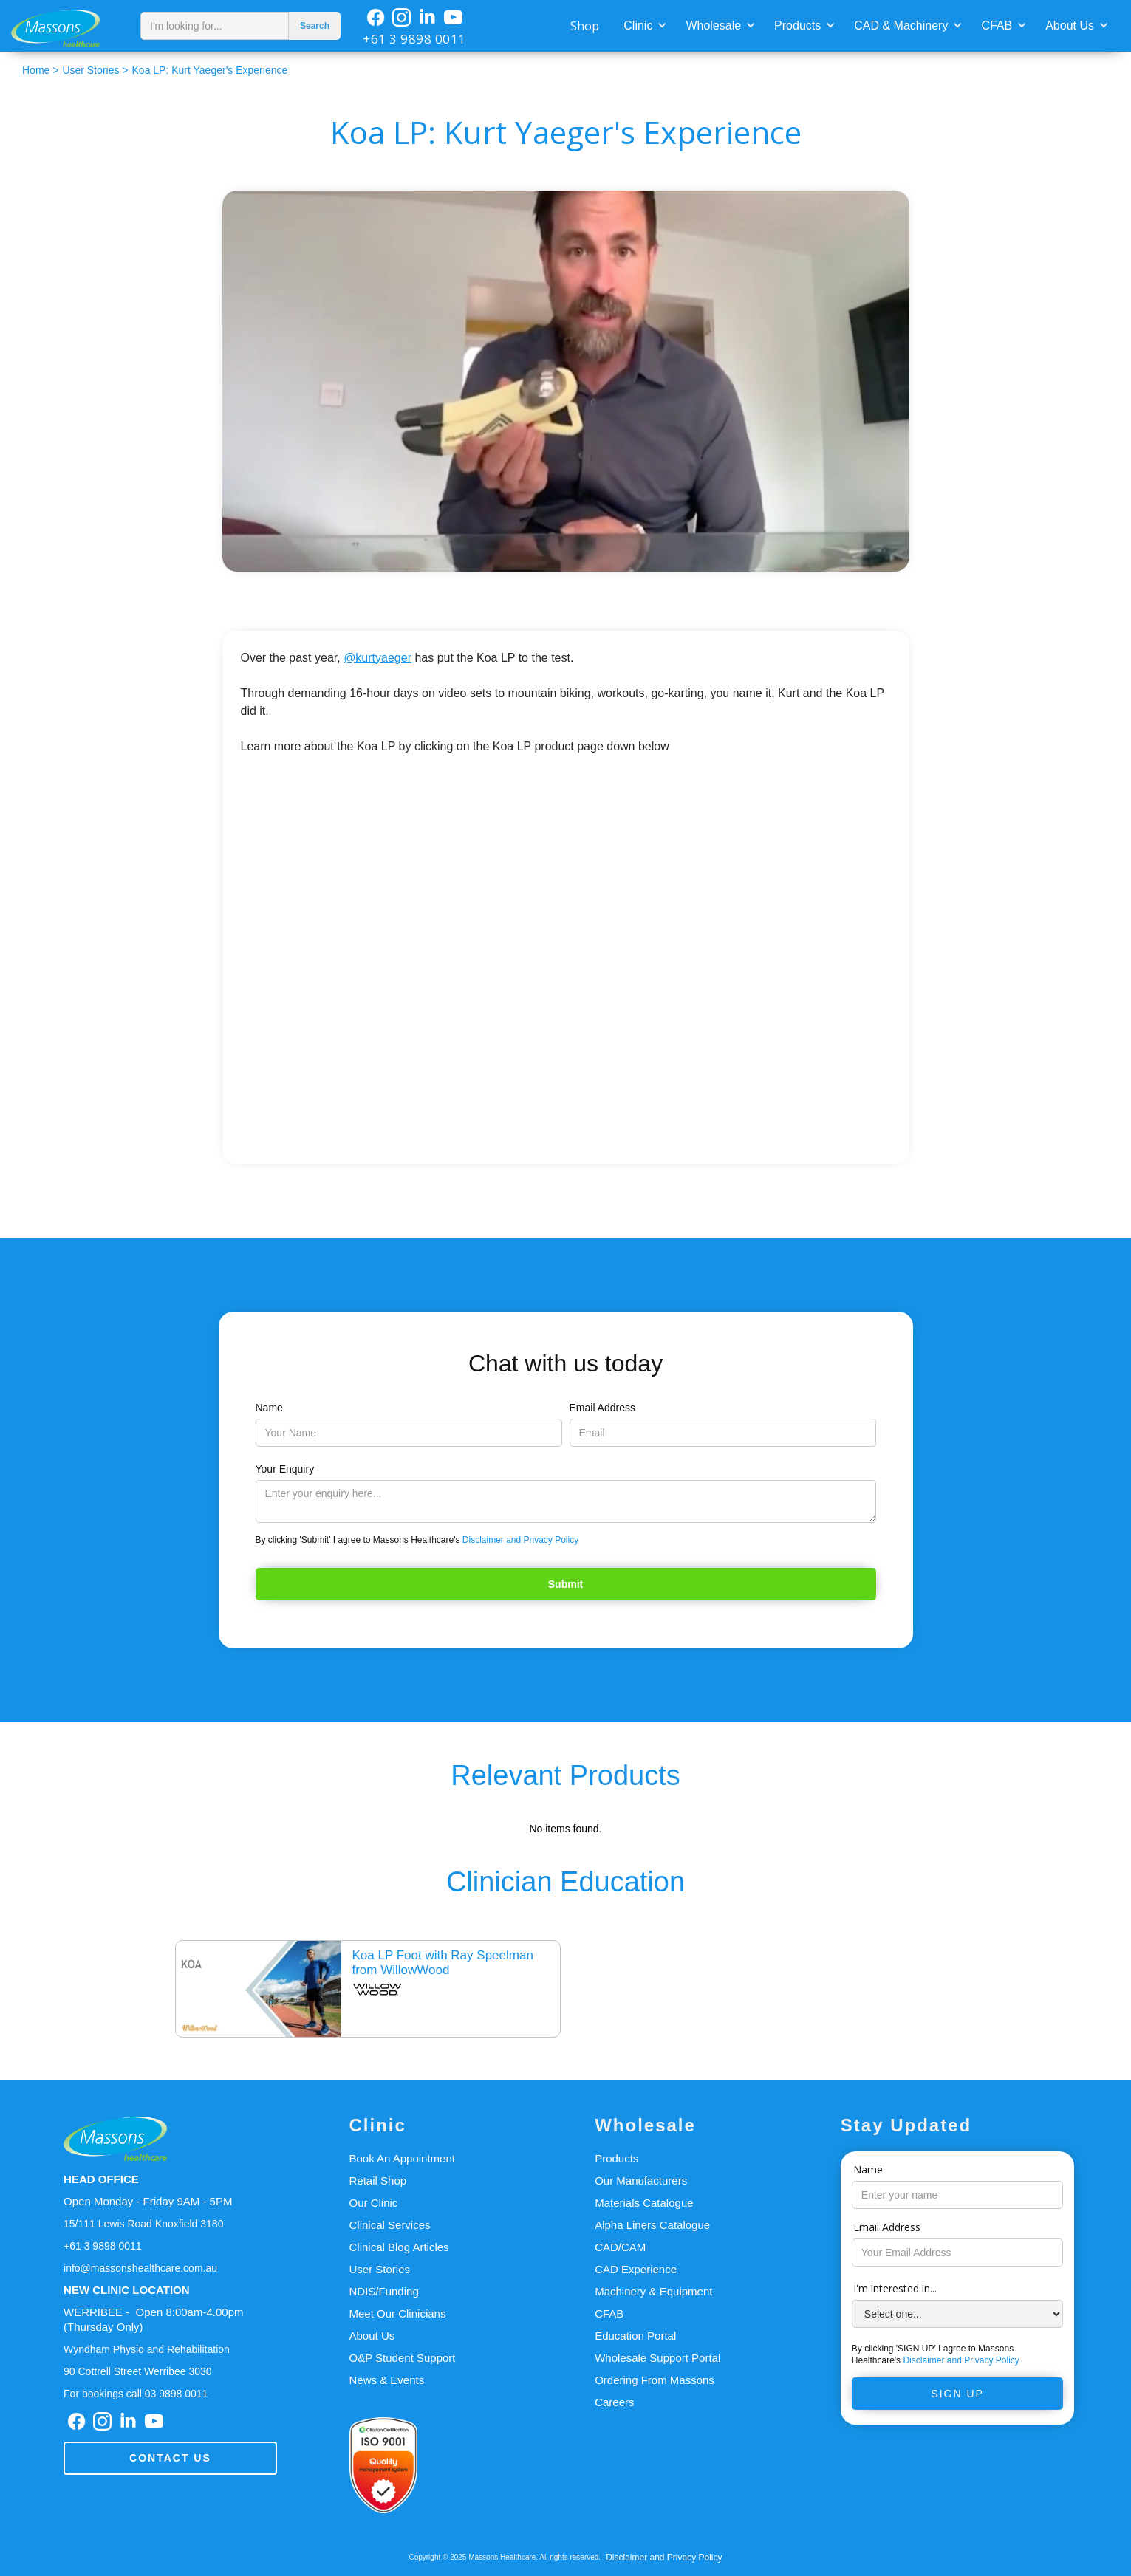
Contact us (170, 2458)
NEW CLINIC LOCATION (127, 2290)
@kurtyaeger (377, 657)
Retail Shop (378, 2180)
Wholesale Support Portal (657, 2357)
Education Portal (635, 2335)
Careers (614, 2402)
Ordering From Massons (654, 2380)
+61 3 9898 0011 (414, 38)
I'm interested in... (895, 2288)
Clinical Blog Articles (399, 2247)
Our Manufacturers (641, 2180)
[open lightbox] (566, 381)
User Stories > (95, 70)
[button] (643, 24)
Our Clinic (373, 2202)
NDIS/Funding (384, 2291)
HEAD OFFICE (101, 2179)
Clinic (637, 25)
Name (269, 1408)
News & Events (387, 2380)
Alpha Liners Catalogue (652, 2225)
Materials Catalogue (644, 2202)
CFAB (996, 25)
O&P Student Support (402, 2357)
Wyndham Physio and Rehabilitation (147, 2349)
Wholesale (713, 25)
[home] (66, 26)
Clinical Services (390, 2225)
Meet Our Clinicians (397, 2313)
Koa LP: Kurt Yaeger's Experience (210, 70)
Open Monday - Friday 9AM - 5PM (148, 2201)
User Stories (380, 2269)
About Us (1069, 25)
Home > (40, 70)
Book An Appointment (402, 2158)
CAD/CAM (620, 2247)
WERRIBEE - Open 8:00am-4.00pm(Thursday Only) (153, 2319)
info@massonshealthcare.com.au (140, 2268)
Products (797, 25)
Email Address (602, 1408)
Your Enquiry (285, 1469)
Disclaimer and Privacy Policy (520, 1540)
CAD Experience (636, 2269)
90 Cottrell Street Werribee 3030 (138, 2371)
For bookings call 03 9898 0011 (136, 2393)
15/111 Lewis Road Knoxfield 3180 (143, 2224)
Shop (584, 26)
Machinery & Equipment (653, 2291)
